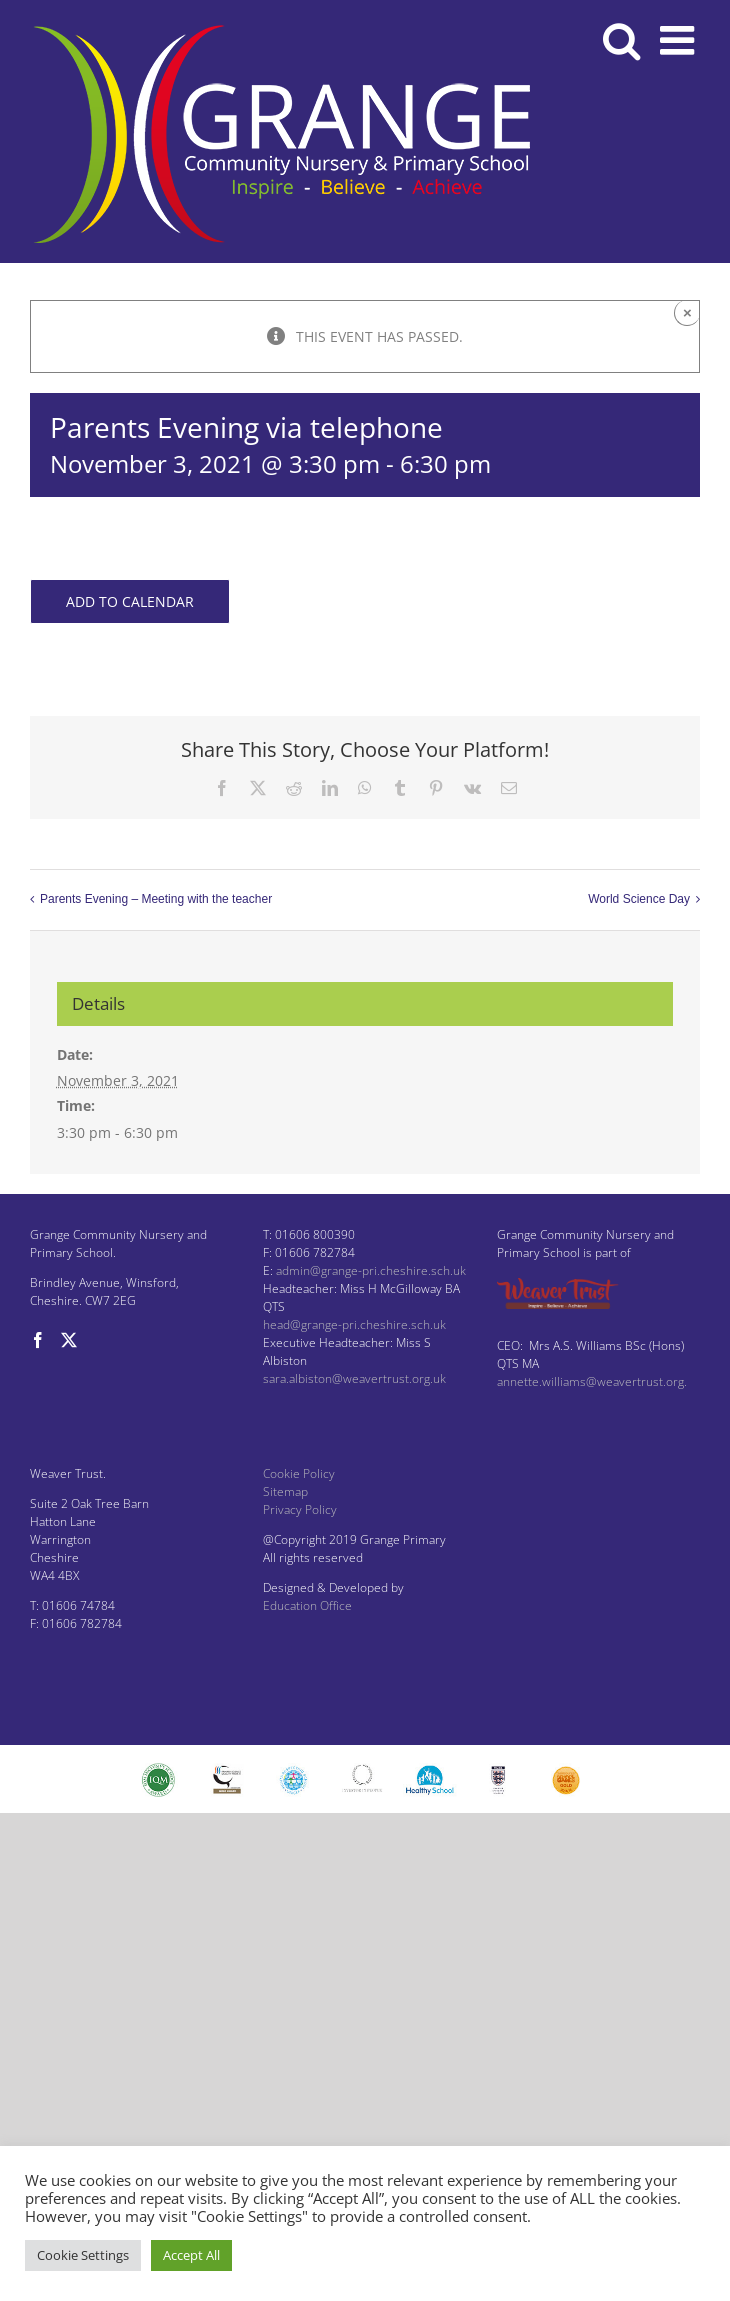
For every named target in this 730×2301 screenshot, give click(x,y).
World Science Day (639, 899)
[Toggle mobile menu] (680, 40)
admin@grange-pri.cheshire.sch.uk (371, 1270)
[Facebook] (38, 1340)
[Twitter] (69, 1340)
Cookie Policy (299, 1473)
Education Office (307, 1605)
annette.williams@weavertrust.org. (592, 1381)
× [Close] (687, 312)
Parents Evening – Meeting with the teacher (156, 899)
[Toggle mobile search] (621, 40)
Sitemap (285, 1491)
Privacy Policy (300, 1509)
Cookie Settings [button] (83, 2255)
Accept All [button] (191, 2255)
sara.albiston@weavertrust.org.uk (354, 1378)
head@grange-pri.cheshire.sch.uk (354, 1324)
